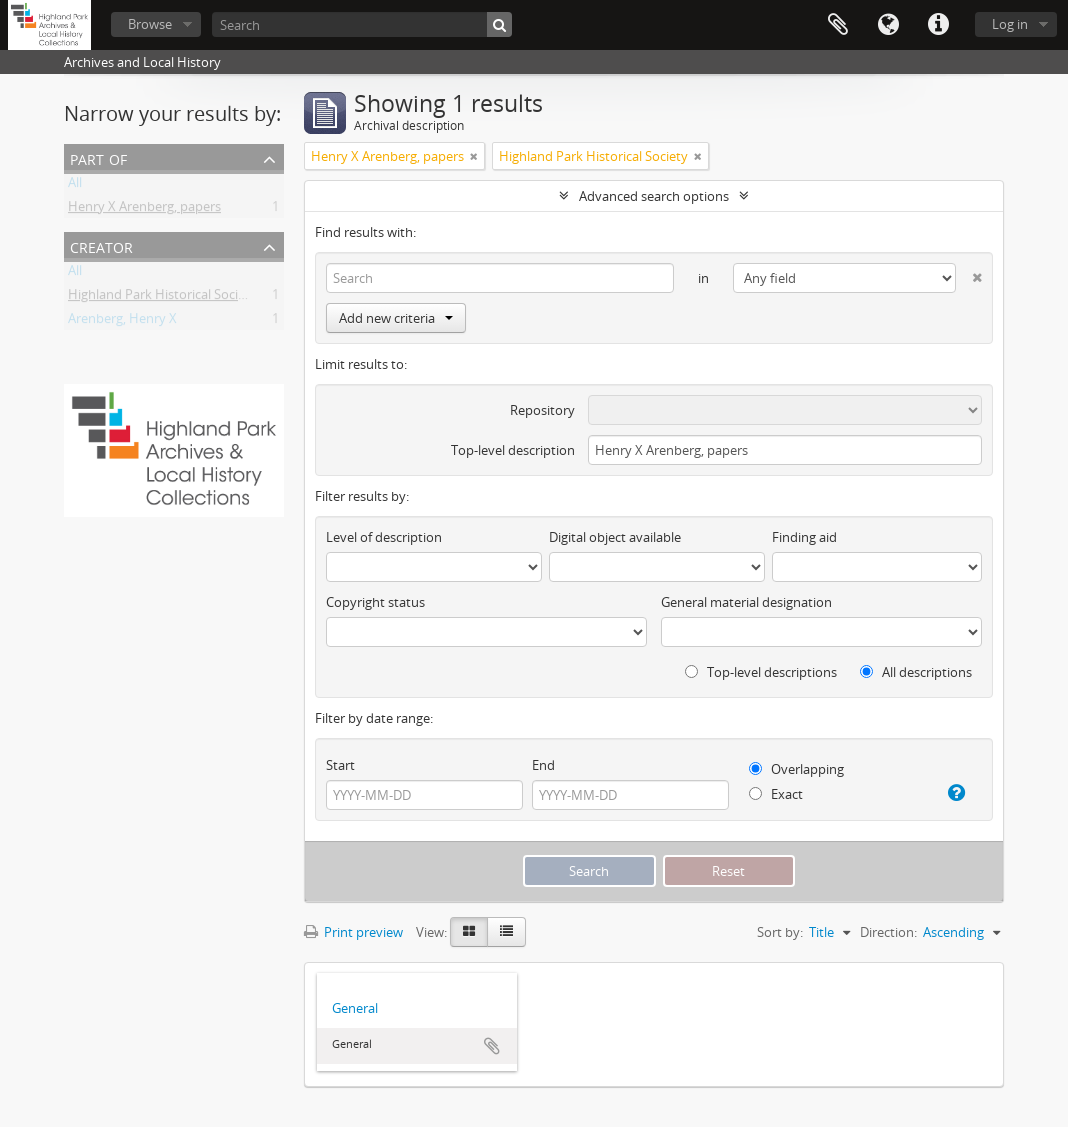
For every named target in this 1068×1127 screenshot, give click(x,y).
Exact (776, 794)
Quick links (938, 25)
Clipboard (838, 25)
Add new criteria (396, 318)
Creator (101, 245)
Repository (542, 410)
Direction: (888, 932)
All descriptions (916, 672)
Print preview (353, 932)
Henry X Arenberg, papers (144, 210)
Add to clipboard (492, 1046)
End (543, 765)
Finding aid (804, 537)
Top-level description (513, 450)
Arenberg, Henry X (122, 322)
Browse (150, 24)
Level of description (384, 537)
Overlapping (796, 769)
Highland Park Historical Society (162, 298)
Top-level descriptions (761, 672)
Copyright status (375, 602)
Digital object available (615, 537)
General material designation (746, 602)
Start (340, 765)
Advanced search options (654, 196)
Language (888, 25)
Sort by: (780, 932)
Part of (98, 157)
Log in (1010, 24)
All (75, 186)
